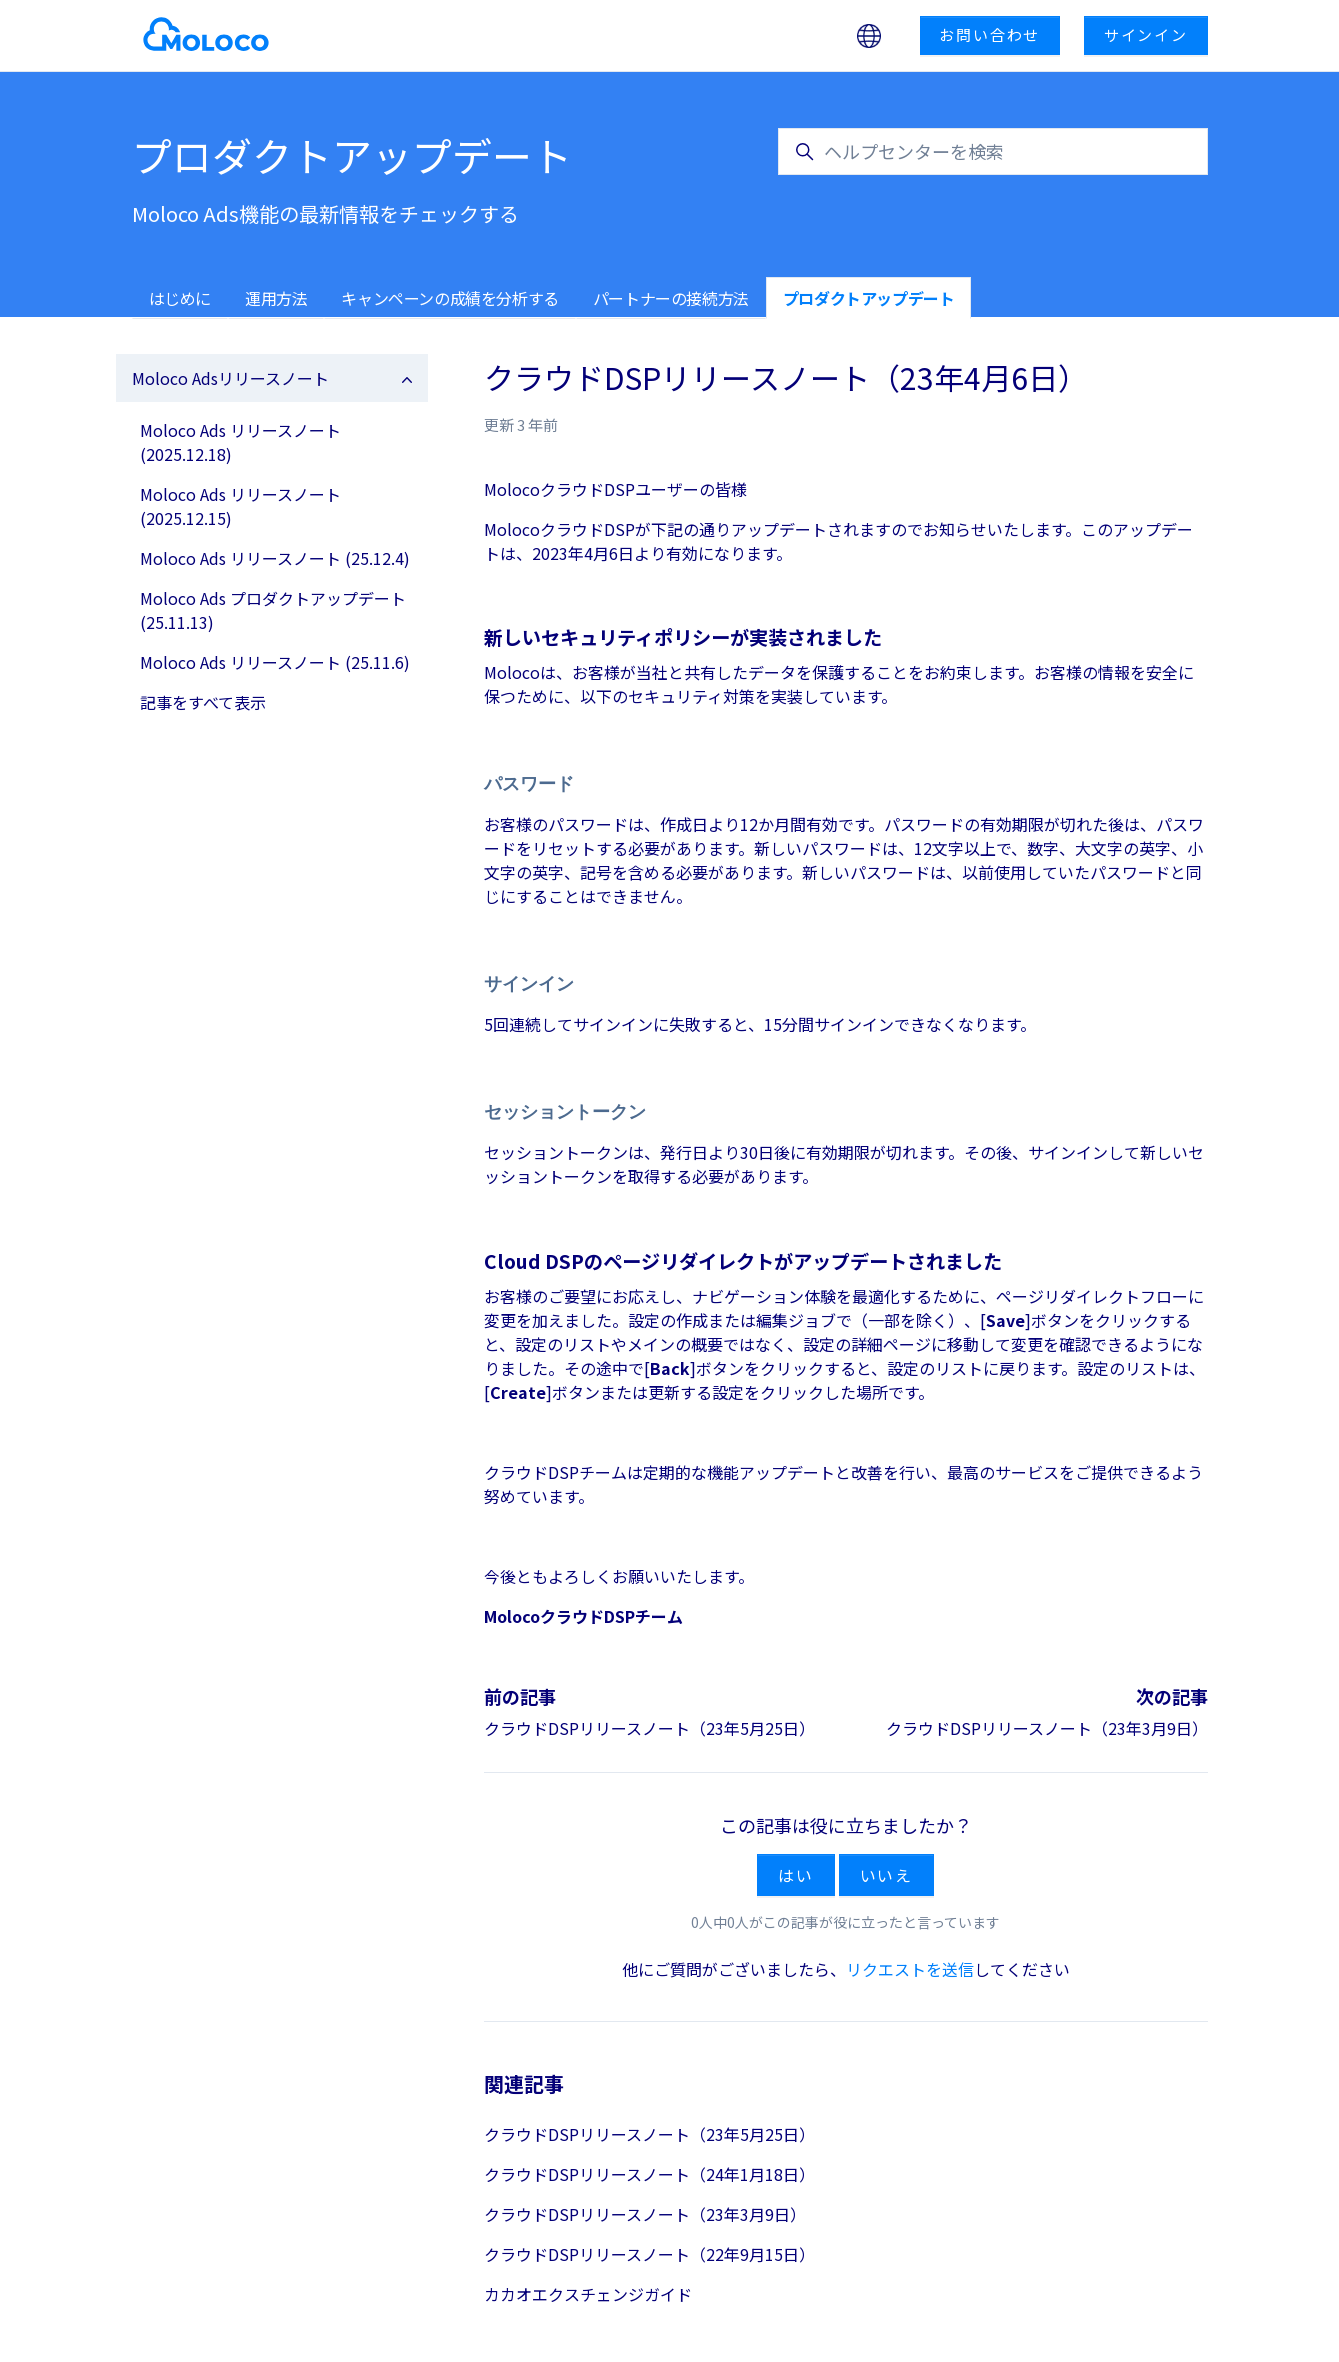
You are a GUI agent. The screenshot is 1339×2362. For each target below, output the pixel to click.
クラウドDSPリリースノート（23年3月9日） (1047, 1728)
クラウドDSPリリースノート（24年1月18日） (649, 2174)
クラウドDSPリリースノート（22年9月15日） (649, 2254)
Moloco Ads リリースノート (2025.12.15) (240, 506)
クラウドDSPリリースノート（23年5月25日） (649, 1728)
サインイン (1146, 34)
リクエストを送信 (910, 1969)
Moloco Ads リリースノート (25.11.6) (275, 662)
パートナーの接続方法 (671, 298)
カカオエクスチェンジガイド (588, 2294)
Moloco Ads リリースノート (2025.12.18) (240, 442)
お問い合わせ (989, 34)
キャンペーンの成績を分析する (449, 298)
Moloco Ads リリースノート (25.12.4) (275, 558)
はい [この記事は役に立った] (796, 1875)
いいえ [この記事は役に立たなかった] (886, 1875)
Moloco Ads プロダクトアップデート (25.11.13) (273, 610)
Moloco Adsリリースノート (230, 378)
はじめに (180, 298)
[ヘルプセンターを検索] (993, 151)
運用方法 (276, 298)
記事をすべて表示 (203, 702)
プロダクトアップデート (869, 298)
